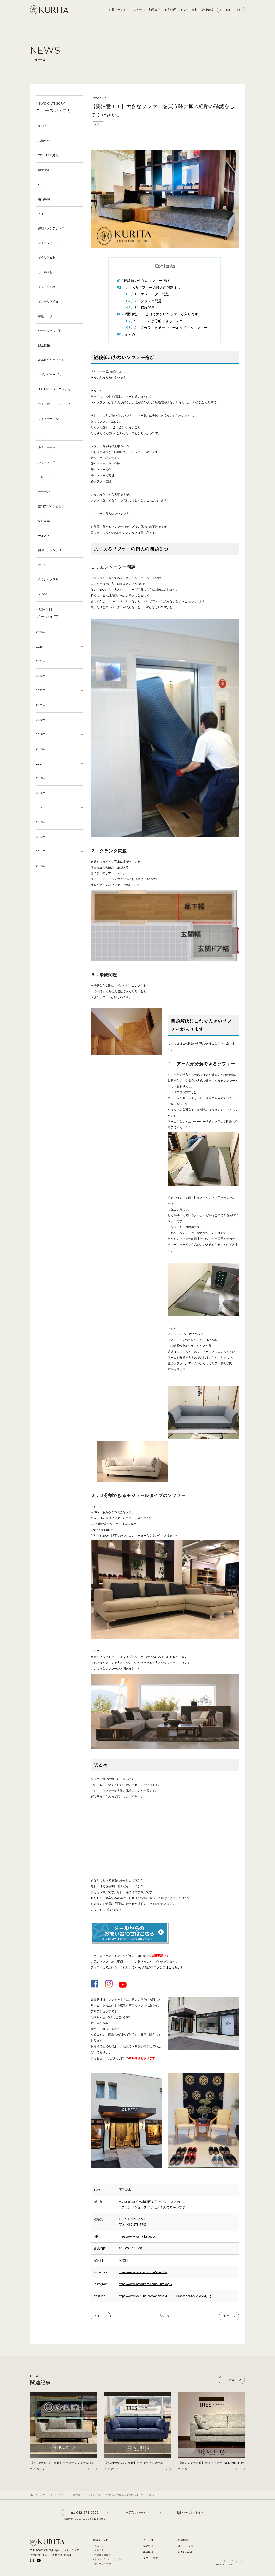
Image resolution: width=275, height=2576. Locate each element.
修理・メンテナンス (51, 228)
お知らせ (44, 140)
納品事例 (44, 199)
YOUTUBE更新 (48, 155)
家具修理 (148, 2552)
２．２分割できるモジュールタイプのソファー (170, 328)
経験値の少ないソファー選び (146, 281)
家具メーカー (47, 447)
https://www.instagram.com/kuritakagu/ (145, 2284)
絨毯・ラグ (45, 316)
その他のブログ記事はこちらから (161, 1967)
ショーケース (47, 462)
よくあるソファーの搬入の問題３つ (152, 287)
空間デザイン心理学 (51, 506)
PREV (102, 2316)
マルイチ (99, 2550)
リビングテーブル (49, 374)
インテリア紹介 (48, 301)
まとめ (129, 334)
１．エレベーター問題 (151, 294)
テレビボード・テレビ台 (54, 389)
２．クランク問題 (148, 301)
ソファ (48, 184)
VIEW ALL (231, 2380)
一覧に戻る (165, 2316)
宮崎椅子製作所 (102, 2555)
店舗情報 (183, 2539)
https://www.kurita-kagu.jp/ (137, 2236)
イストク (99, 2545)
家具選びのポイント (51, 360)
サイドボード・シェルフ (54, 404)
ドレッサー (45, 477)
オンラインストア (188, 2546)
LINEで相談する (190, 2513)
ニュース (148, 2539)
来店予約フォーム (138, 2512)
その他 (42, 594)
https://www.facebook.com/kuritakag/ (144, 2272)
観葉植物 (44, 345)
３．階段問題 (144, 308)
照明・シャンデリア (51, 550)
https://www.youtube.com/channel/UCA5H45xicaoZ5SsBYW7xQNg (165, 2296)
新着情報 (44, 169)
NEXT (227, 2316)
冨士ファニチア (102, 2564)
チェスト (44, 535)
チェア (42, 213)
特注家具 (44, 521)
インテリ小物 (47, 286)
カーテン (44, 491)
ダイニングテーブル (51, 243)
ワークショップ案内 (51, 330)
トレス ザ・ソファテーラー (108, 2559)
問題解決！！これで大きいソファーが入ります (161, 314)
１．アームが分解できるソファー (159, 321)
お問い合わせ (185, 2552)
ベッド (42, 433)
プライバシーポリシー (234, 2561)
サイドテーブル (48, 418)
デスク (42, 564)
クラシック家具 (48, 579)
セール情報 (45, 272)
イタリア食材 (47, 257)
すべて (42, 126)
